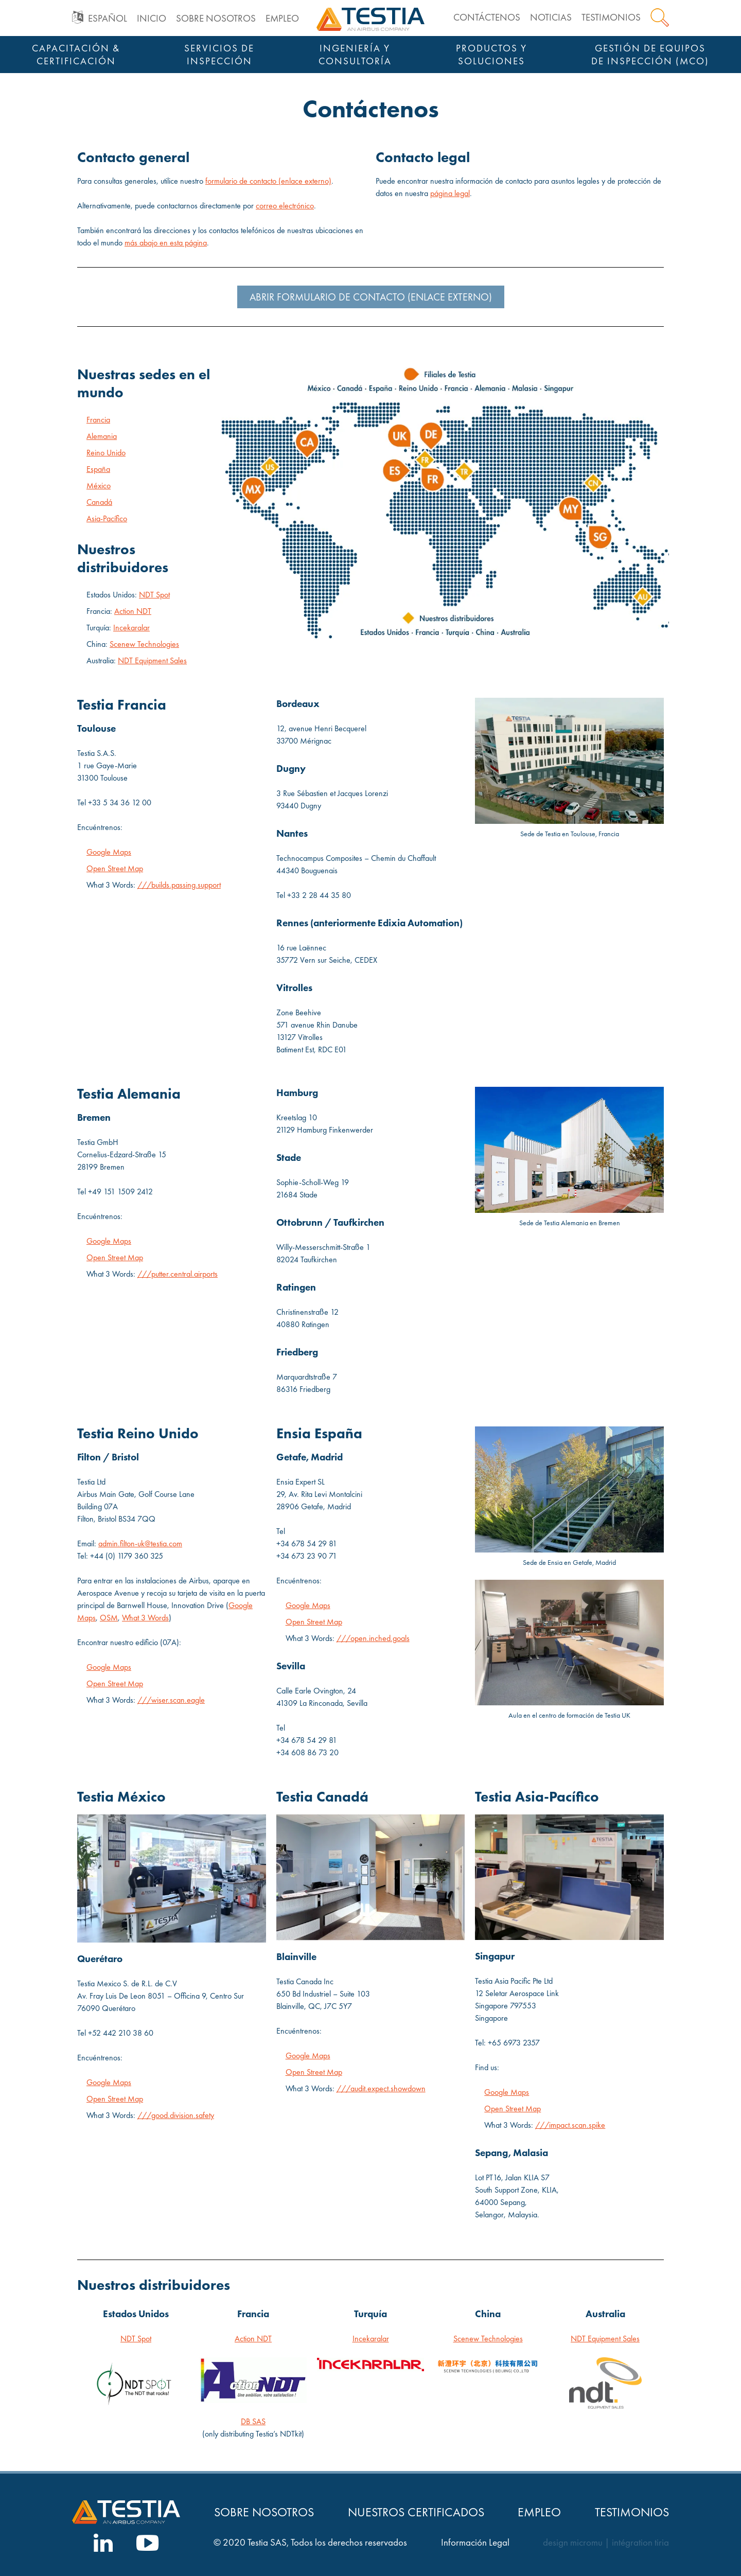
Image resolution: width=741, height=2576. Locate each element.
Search (659, 17)
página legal (450, 193)
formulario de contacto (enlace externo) (268, 180)
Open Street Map (114, 868)
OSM (109, 1617)
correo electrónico (285, 205)
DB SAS (253, 2421)
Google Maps (108, 851)
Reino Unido (106, 452)
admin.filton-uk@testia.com (140, 1543)
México (98, 485)
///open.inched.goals (373, 1638)
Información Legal (475, 2542)
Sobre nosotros (216, 18)
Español (107, 18)
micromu (586, 2542)
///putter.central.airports (177, 1273)
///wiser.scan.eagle (171, 1700)
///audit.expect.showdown (381, 2088)
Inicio (151, 18)
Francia (98, 419)
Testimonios (611, 17)
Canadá (99, 502)
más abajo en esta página (166, 242)
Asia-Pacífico (106, 518)
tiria (662, 2542)
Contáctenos (486, 17)
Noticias (551, 17)
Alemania (101, 436)
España (98, 469)
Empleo (282, 18)
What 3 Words (145, 1617)
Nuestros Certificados (416, 2512)
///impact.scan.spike (570, 2125)
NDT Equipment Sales (152, 660)
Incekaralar (131, 627)
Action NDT (132, 611)
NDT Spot (154, 594)
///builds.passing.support (179, 884)
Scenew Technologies (144, 644)
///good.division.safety (175, 2115)
